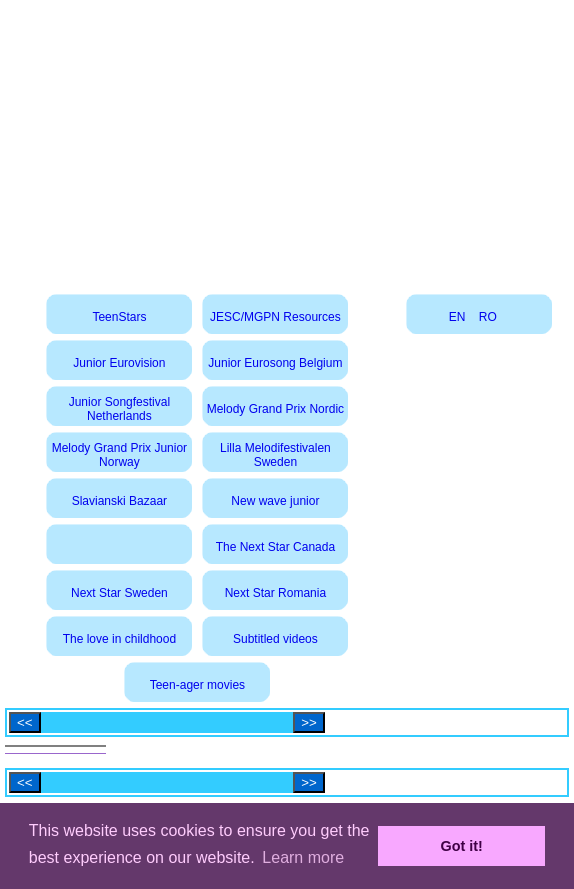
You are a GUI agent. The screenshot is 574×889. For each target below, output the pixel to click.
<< (25, 722)
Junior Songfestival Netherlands (119, 409)
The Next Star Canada (275, 547)
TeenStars (119, 317)
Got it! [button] (462, 846)
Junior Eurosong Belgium (275, 363)
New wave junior (275, 501)
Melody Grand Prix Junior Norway (119, 455)
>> (309, 722)
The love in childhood (119, 639)
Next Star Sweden (119, 593)
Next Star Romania (275, 593)
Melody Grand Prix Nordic (275, 409)
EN (457, 317)
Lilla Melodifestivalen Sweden (275, 455)
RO (488, 317)
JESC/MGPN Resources (275, 317)
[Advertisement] (287, 140)
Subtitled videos (275, 639)
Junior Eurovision (119, 363)
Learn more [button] (303, 857)
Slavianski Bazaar (119, 501)
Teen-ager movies (197, 685)
